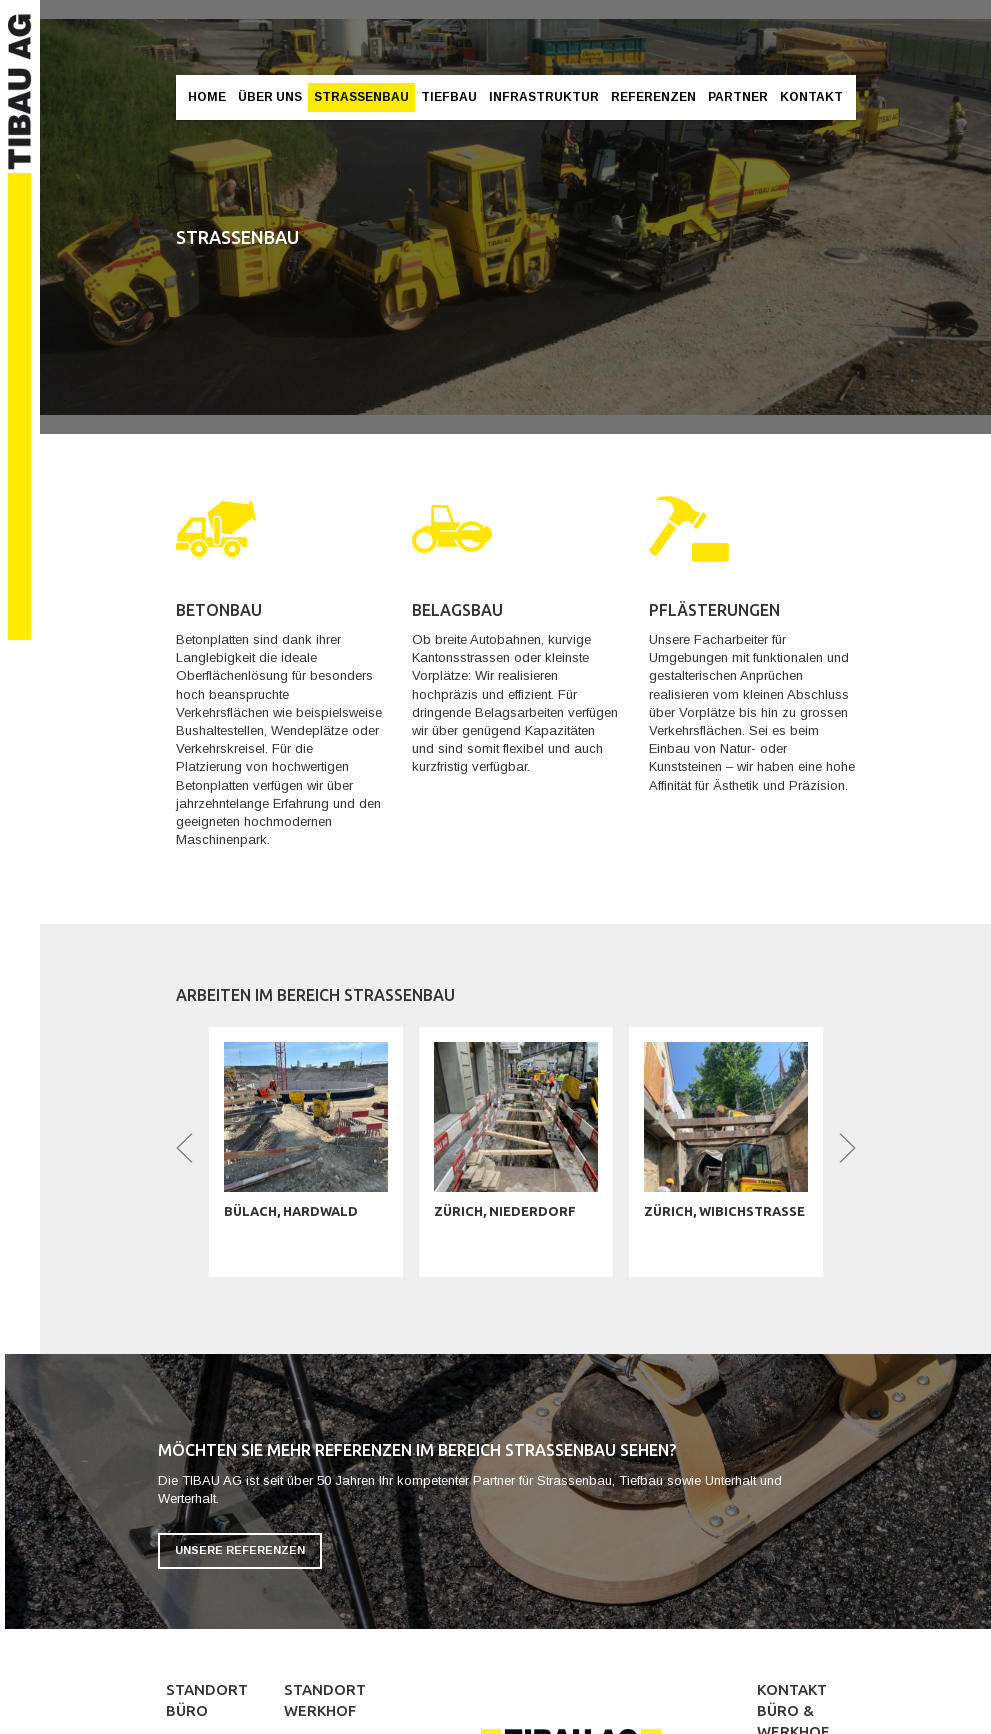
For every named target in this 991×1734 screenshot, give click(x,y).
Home (207, 97)
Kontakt (811, 97)
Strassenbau (361, 97)
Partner (738, 97)
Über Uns (270, 97)
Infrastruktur (544, 97)
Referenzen (653, 97)
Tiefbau (449, 97)
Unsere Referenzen (240, 1550)
